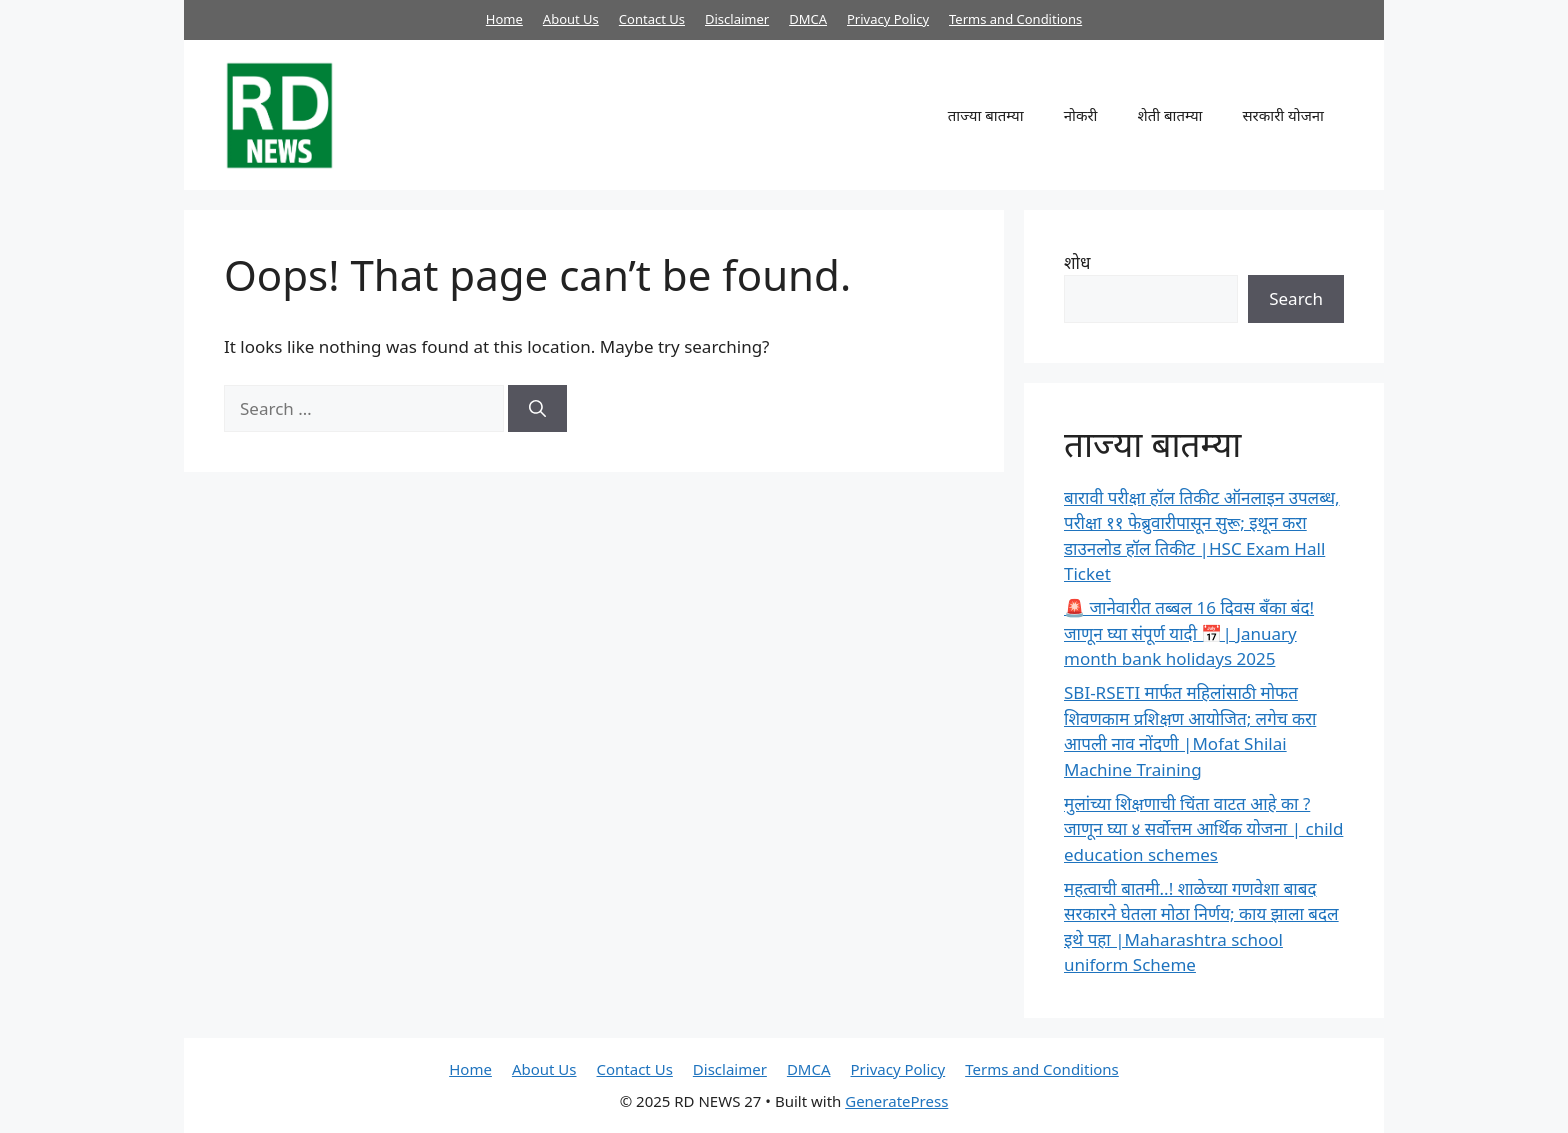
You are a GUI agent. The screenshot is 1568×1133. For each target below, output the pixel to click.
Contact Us (652, 19)
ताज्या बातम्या (986, 115)
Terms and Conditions (1015, 19)
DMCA (808, 19)
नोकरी (1081, 115)
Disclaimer (737, 19)
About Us (571, 19)
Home (504, 19)
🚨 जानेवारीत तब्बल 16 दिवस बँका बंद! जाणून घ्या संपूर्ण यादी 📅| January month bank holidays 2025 (1189, 633)
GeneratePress (896, 1101)
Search (1296, 298)
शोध (1077, 262)
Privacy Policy (888, 19)
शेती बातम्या (1169, 115)
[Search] (537, 409)
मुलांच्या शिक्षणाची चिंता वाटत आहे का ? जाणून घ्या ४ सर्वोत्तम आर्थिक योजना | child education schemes (1203, 829)
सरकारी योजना (1283, 115)
